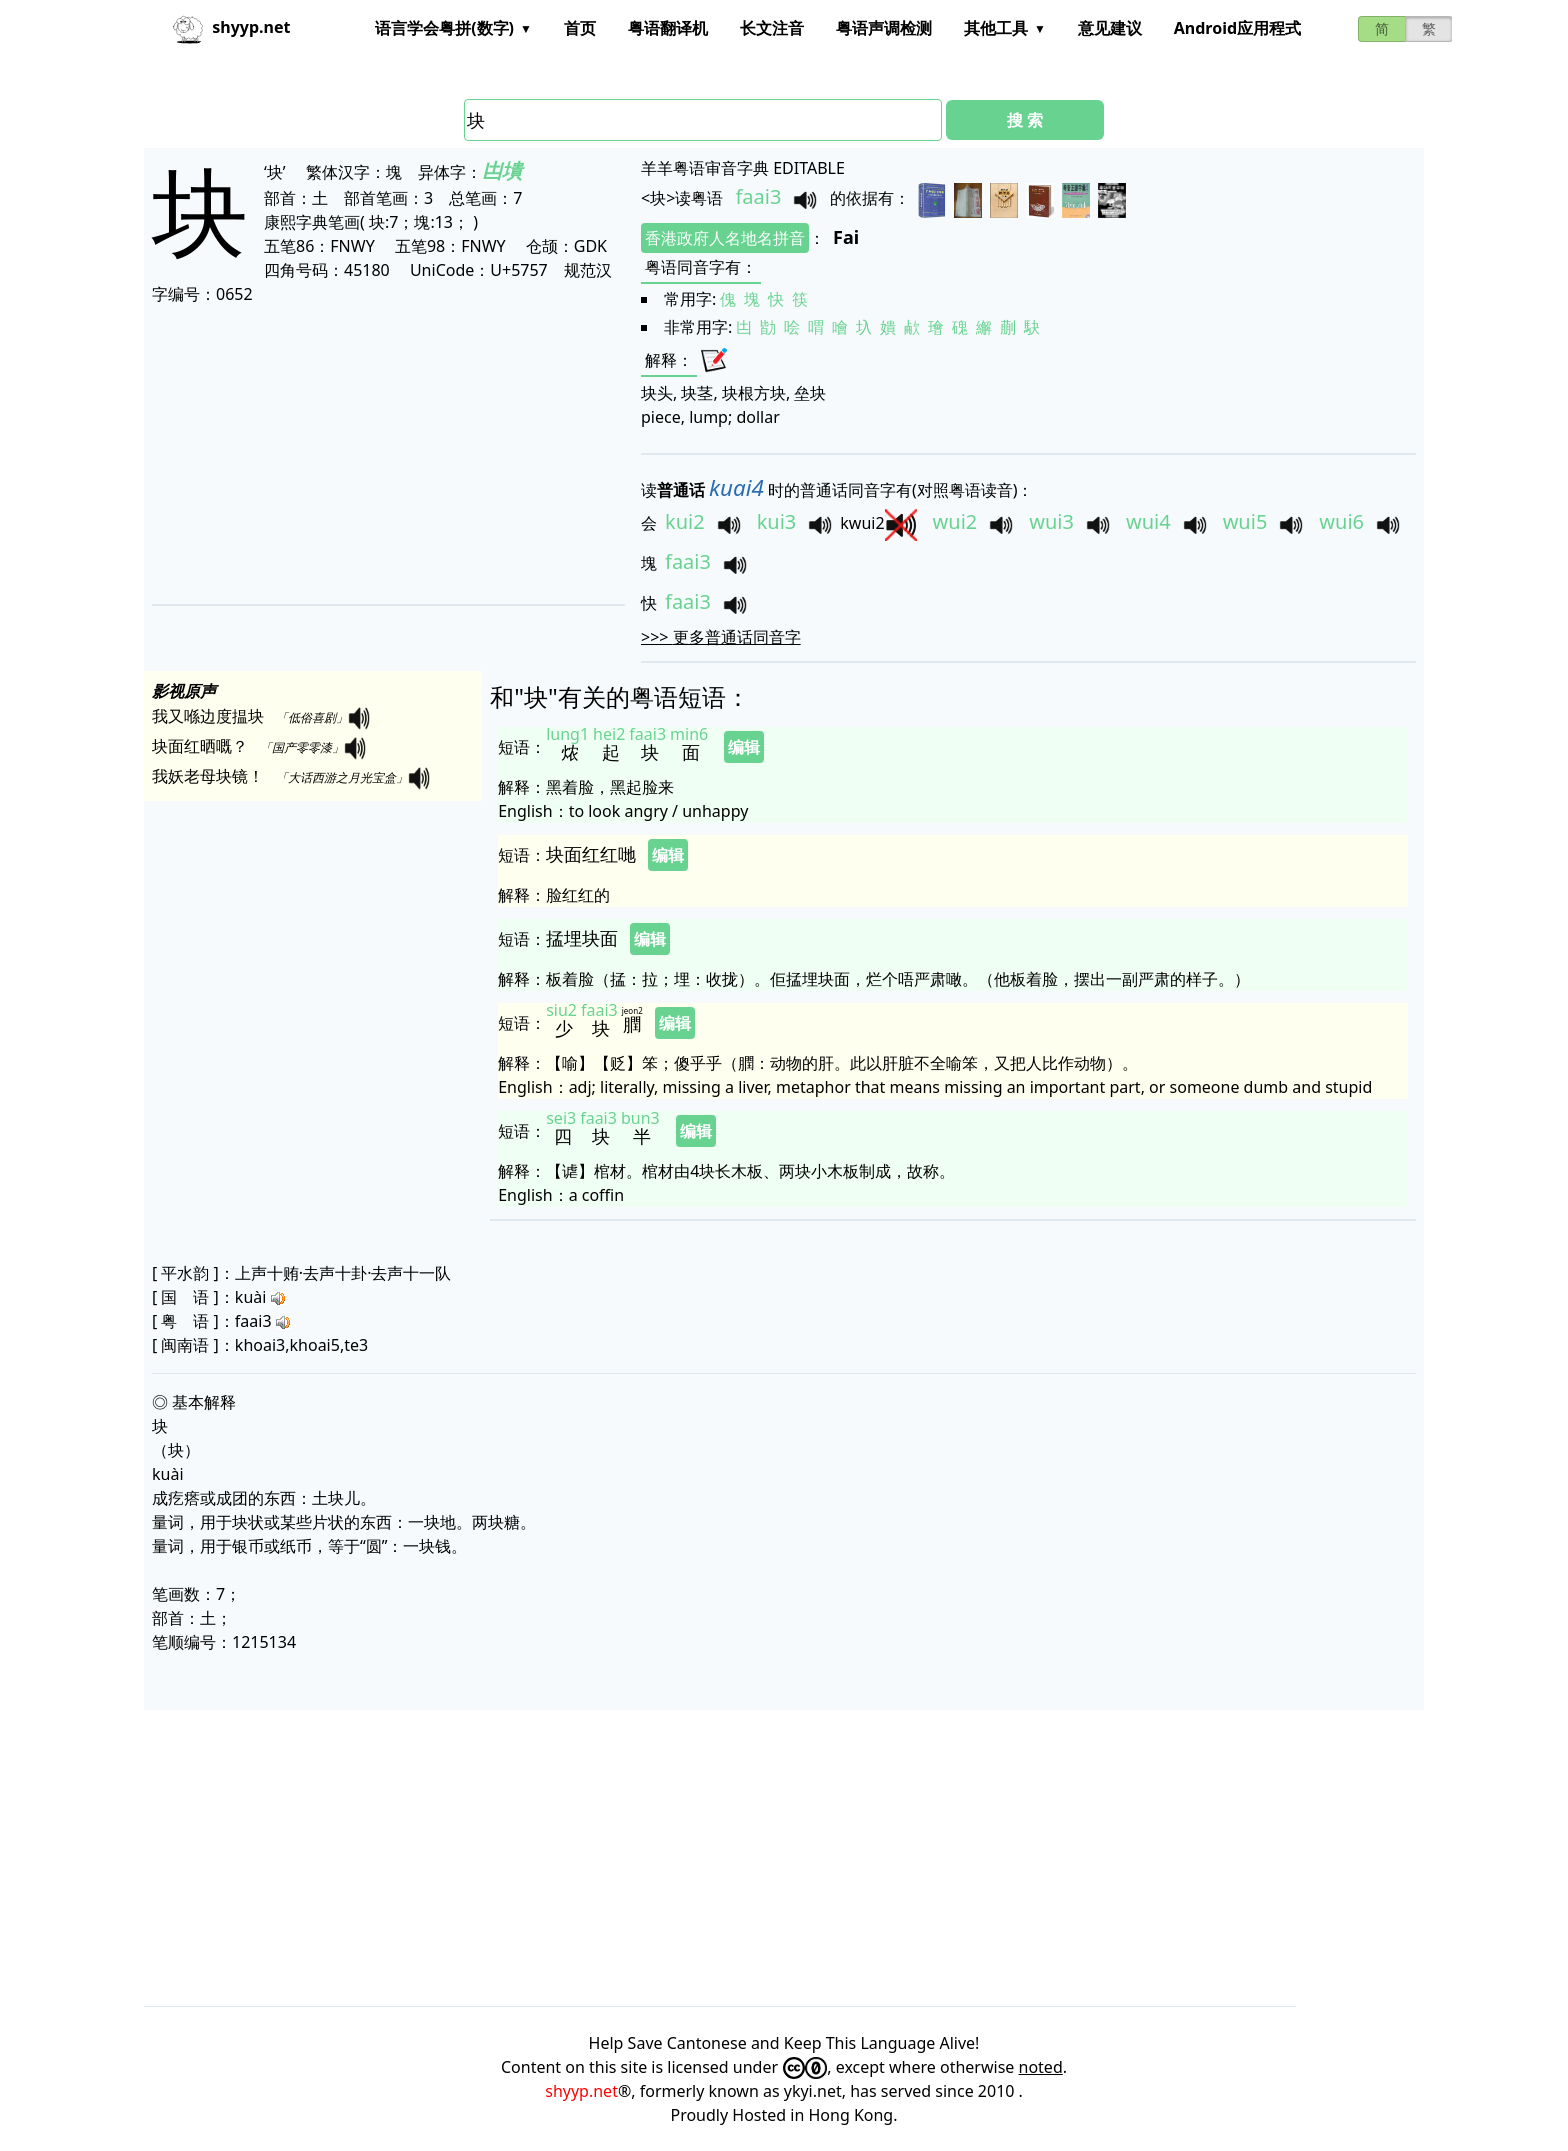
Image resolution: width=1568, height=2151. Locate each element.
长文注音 (772, 28)
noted (1041, 2067)
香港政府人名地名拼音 (725, 238)
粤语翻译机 (668, 28)
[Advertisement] (752, 454)
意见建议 (1110, 28)
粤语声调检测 (884, 28)
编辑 (744, 747)
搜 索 (1025, 120)
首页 (580, 28)
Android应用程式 (1237, 28)
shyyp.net (581, 2091)
